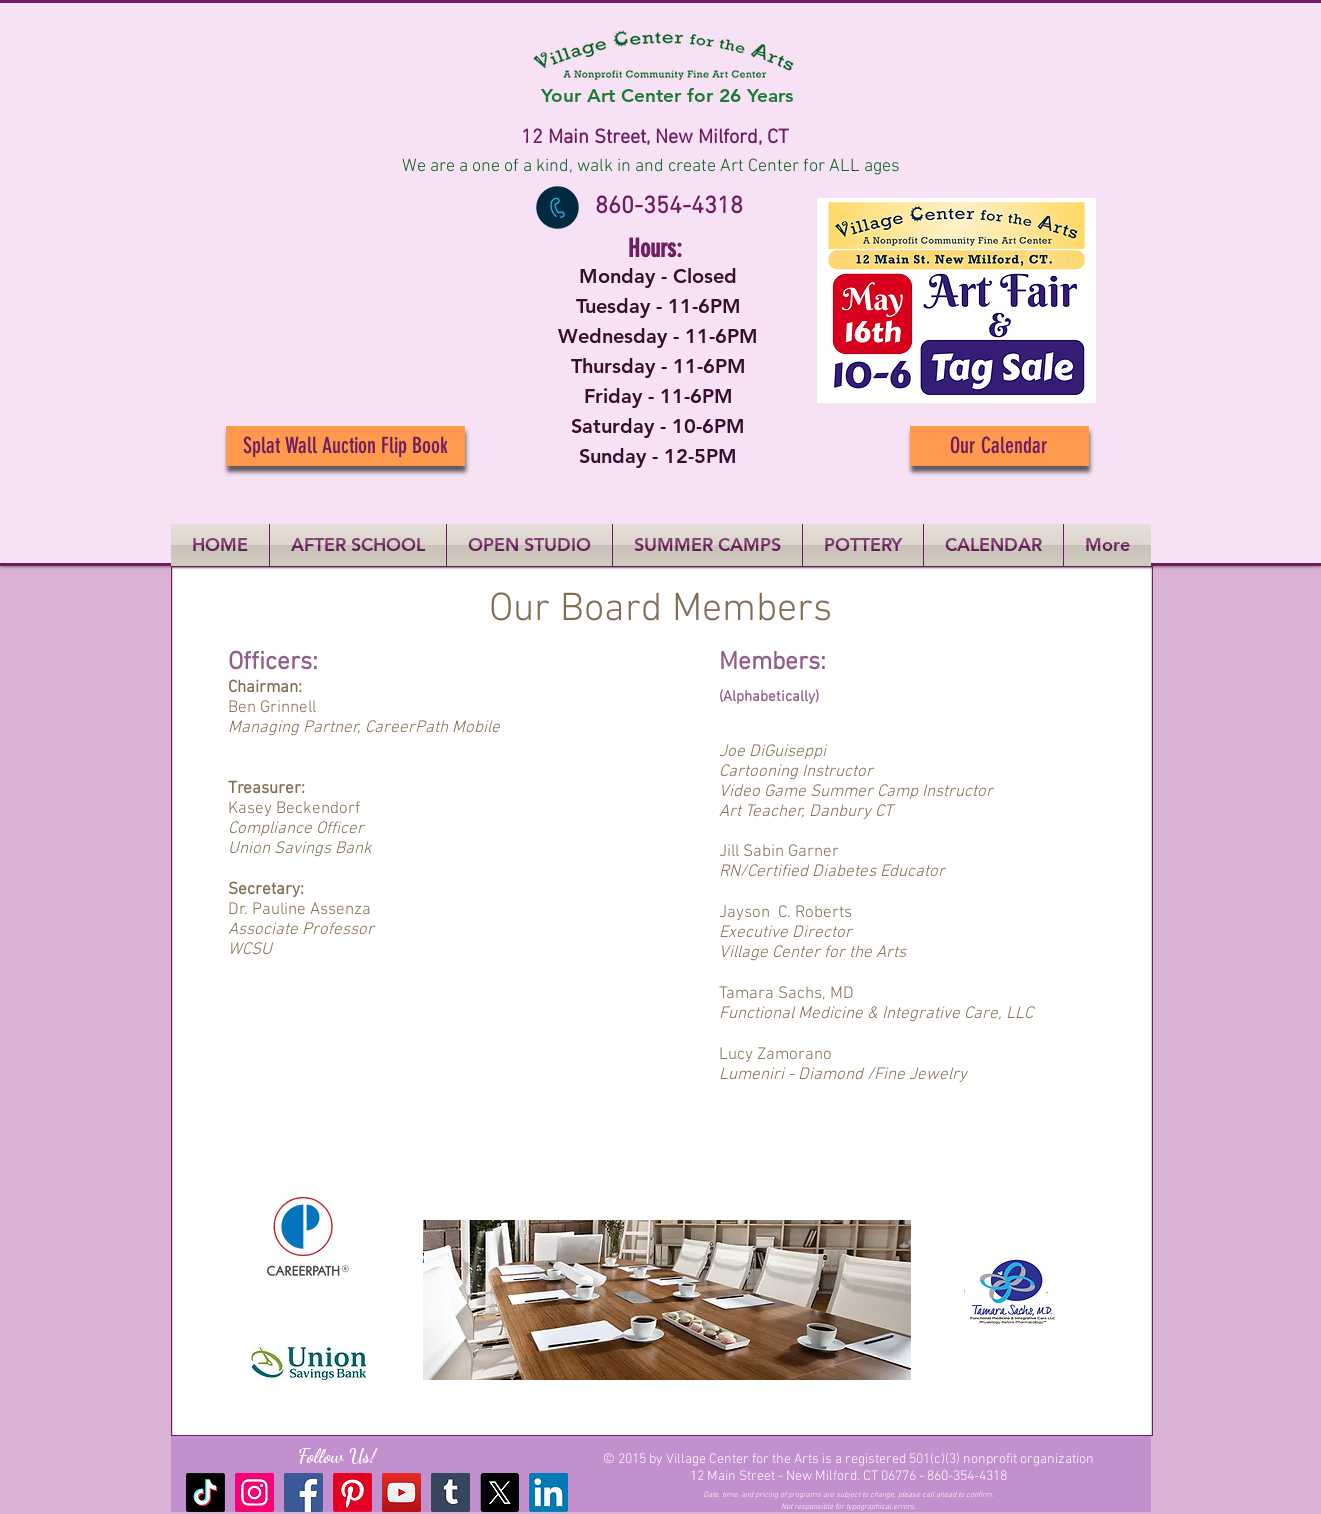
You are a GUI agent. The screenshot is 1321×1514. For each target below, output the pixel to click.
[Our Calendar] (999, 446)
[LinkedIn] (548, 1492)
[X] (499, 1492)
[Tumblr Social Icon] (450, 1492)
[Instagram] (254, 1492)
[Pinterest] (352, 1492)
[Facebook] (303, 1492)
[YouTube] (401, 1492)
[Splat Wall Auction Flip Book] (345, 446)
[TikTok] (205, 1492)
